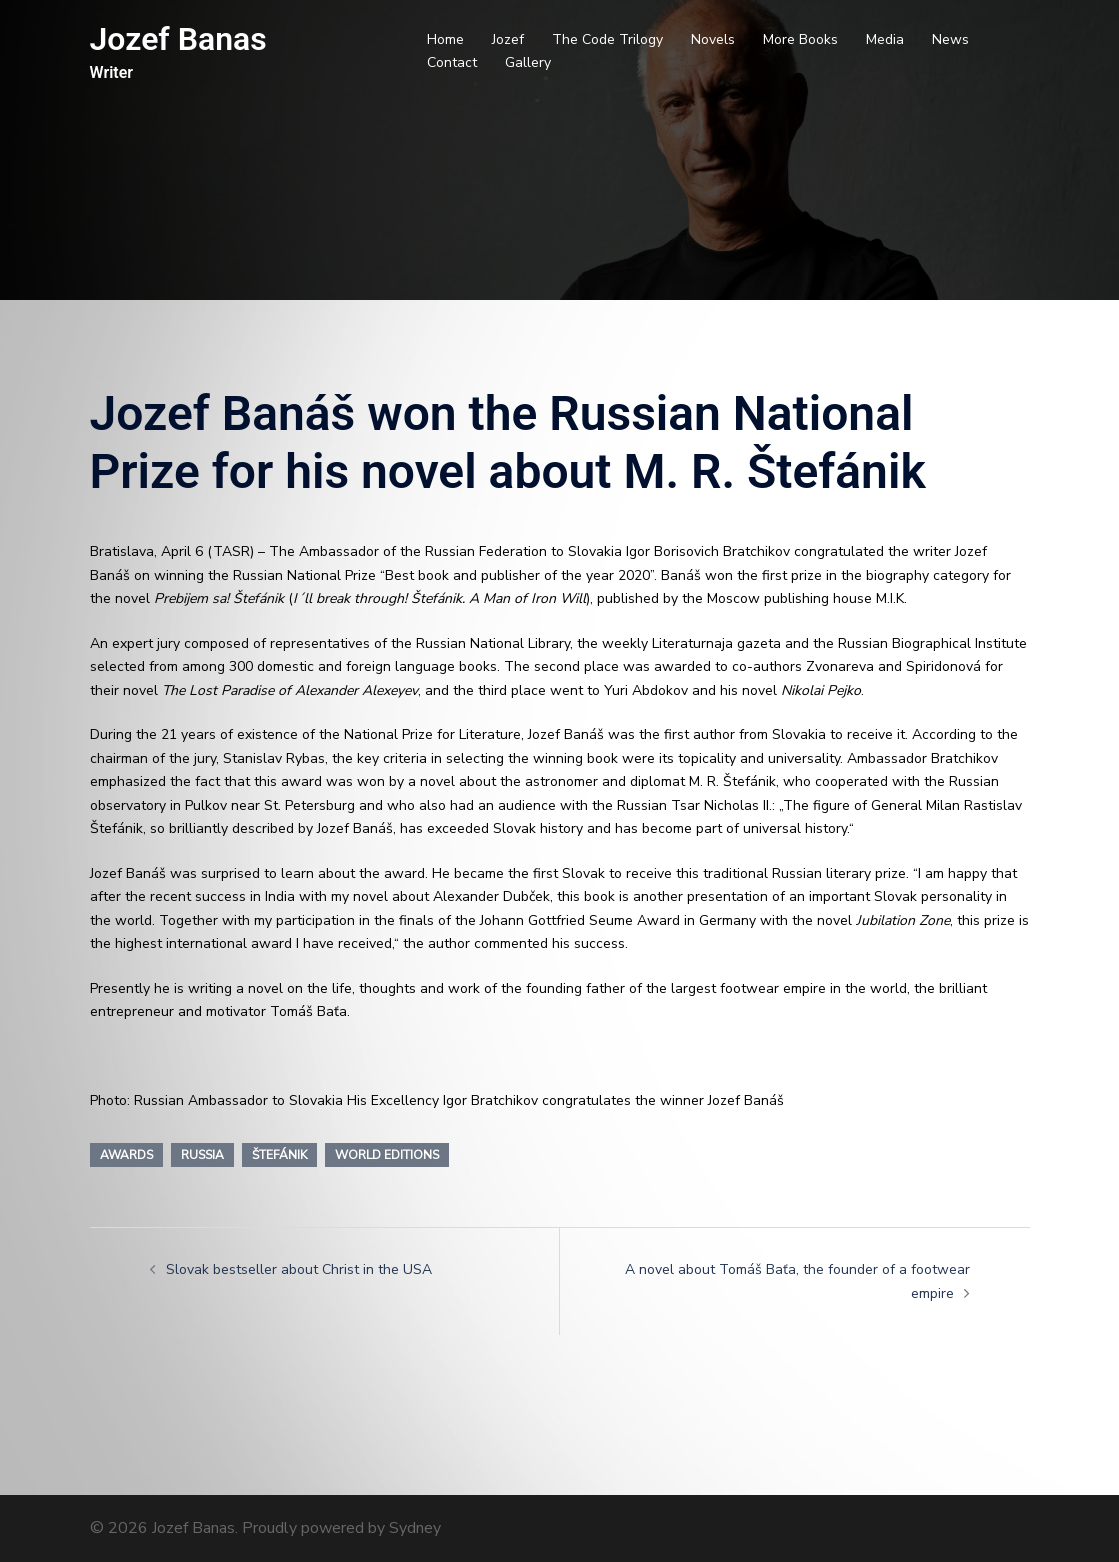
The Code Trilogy (607, 39)
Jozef (508, 39)
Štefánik (279, 1155)
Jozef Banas (178, 39)
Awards (126, 1155)
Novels (713, 39)
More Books (800, 39)
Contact (452, 62)
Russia (202, 1155)
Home (445, 39)
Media (885, 39)
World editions (387, 1155)
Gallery (528, 62)
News (950, 39)
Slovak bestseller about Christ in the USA (299, 1269)
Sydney (415, 1528)
